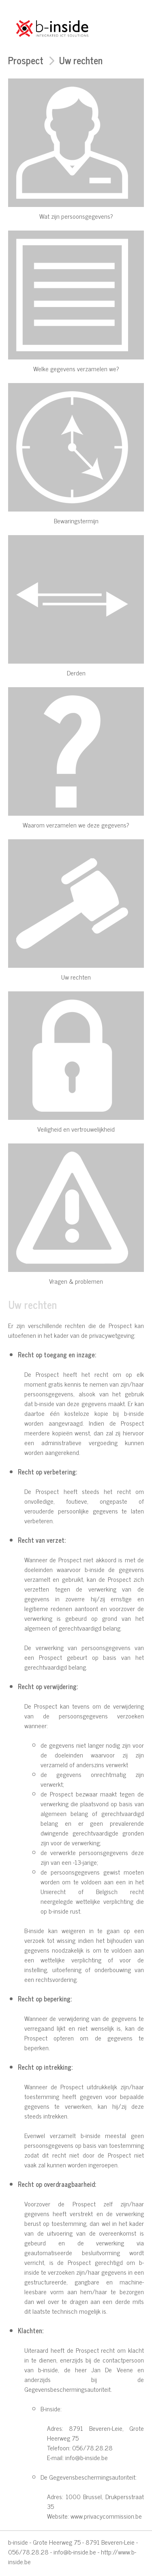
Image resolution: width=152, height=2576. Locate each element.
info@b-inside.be (75, 2551)
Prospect (25, 60)
